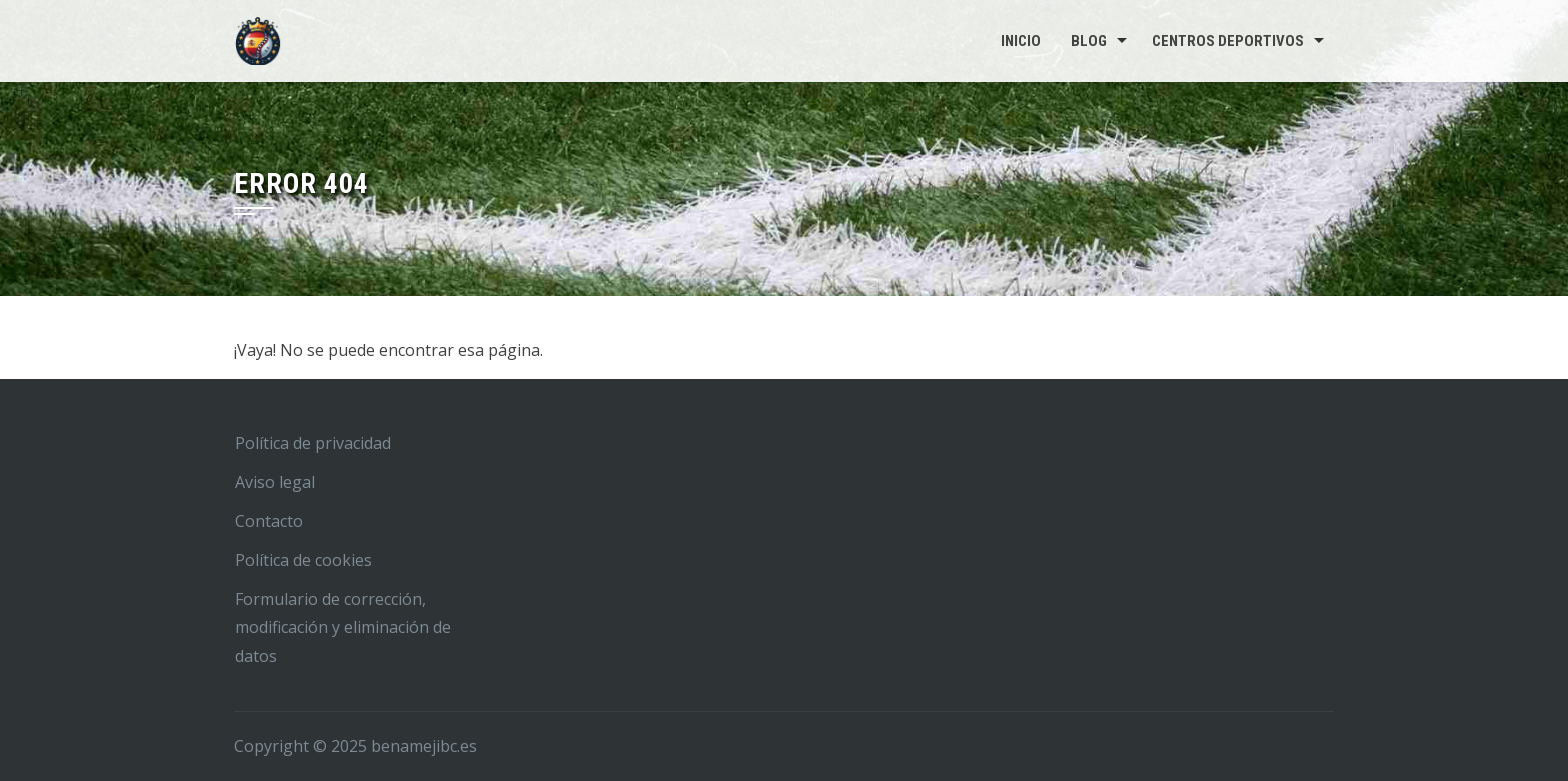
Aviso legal (275, 482)
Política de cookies (303, 560)
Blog (1089, 41)
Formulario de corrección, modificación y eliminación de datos (343, 628)
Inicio (1021, 41)
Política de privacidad (313, 443)
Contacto (269, 521)
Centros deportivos (1228, 41)
